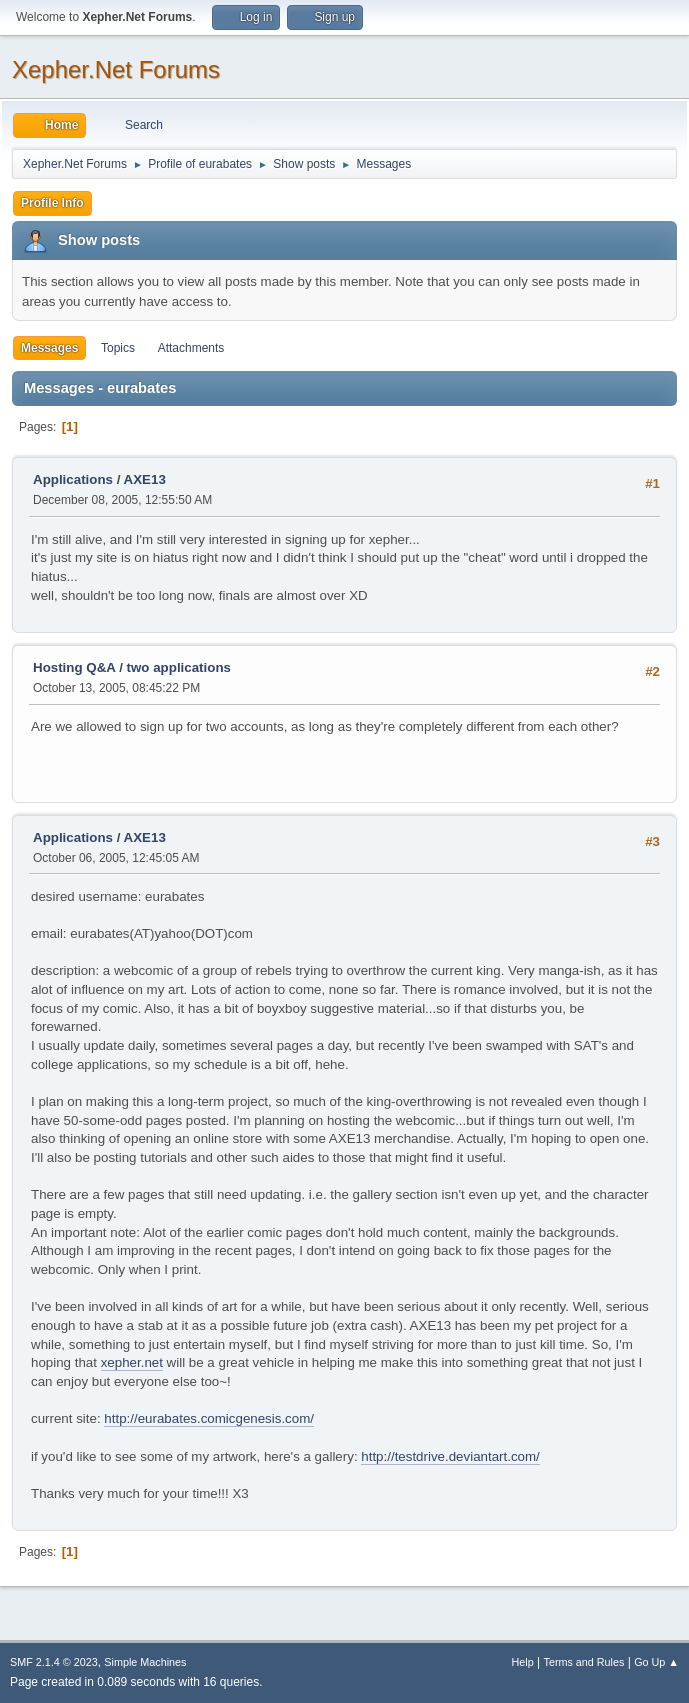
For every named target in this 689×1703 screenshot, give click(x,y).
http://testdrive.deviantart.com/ (450, 1456)
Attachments (191, 348)
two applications (179, 667)
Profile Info (52, 203)
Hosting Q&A (74, 667)
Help (523, 1662)
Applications (73, 479)
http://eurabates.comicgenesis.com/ (209, 1418)
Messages (49, 348)
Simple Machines (145, 1662)
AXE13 (145, 479)
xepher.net (132, 1362)
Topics (118, 348)
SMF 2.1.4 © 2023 (54, 1662)
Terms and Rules (584, 1662)
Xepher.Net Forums (116, 69)
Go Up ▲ (656, 1662)
